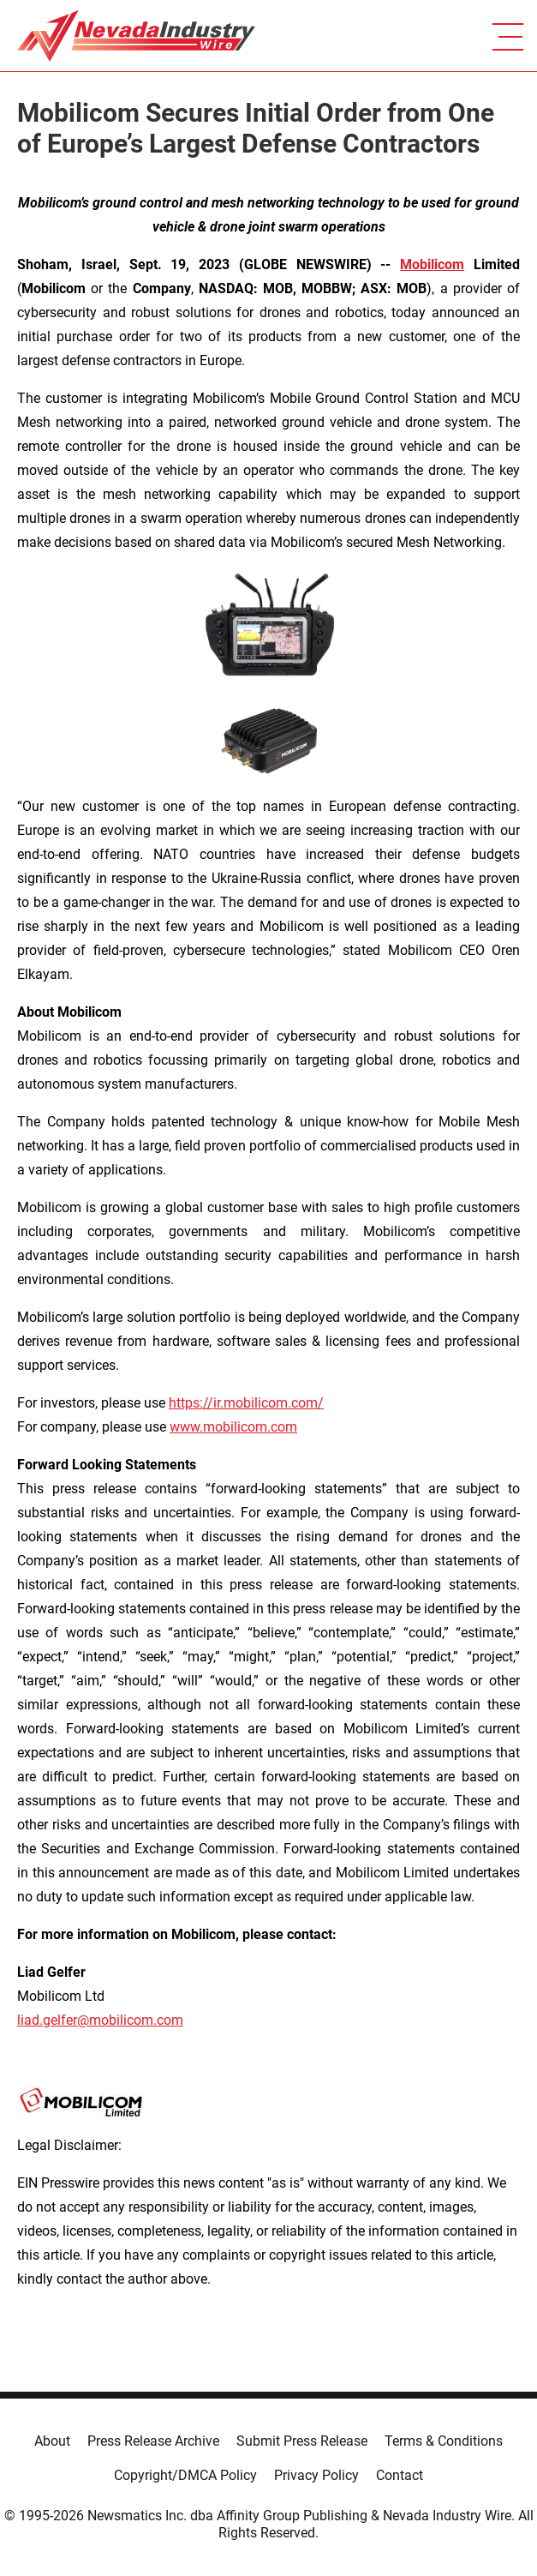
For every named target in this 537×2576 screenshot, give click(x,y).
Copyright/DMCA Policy (185, 2475)
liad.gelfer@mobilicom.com (100, 2020)
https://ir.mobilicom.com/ (246, 1403)
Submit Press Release (301, 2441)
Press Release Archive (153, 2441)
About (52, 2441)
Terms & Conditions (444, 2441)
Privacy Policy (316, 2475)
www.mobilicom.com (233, 1427)
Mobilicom (432, 264)
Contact (399, 2475)
